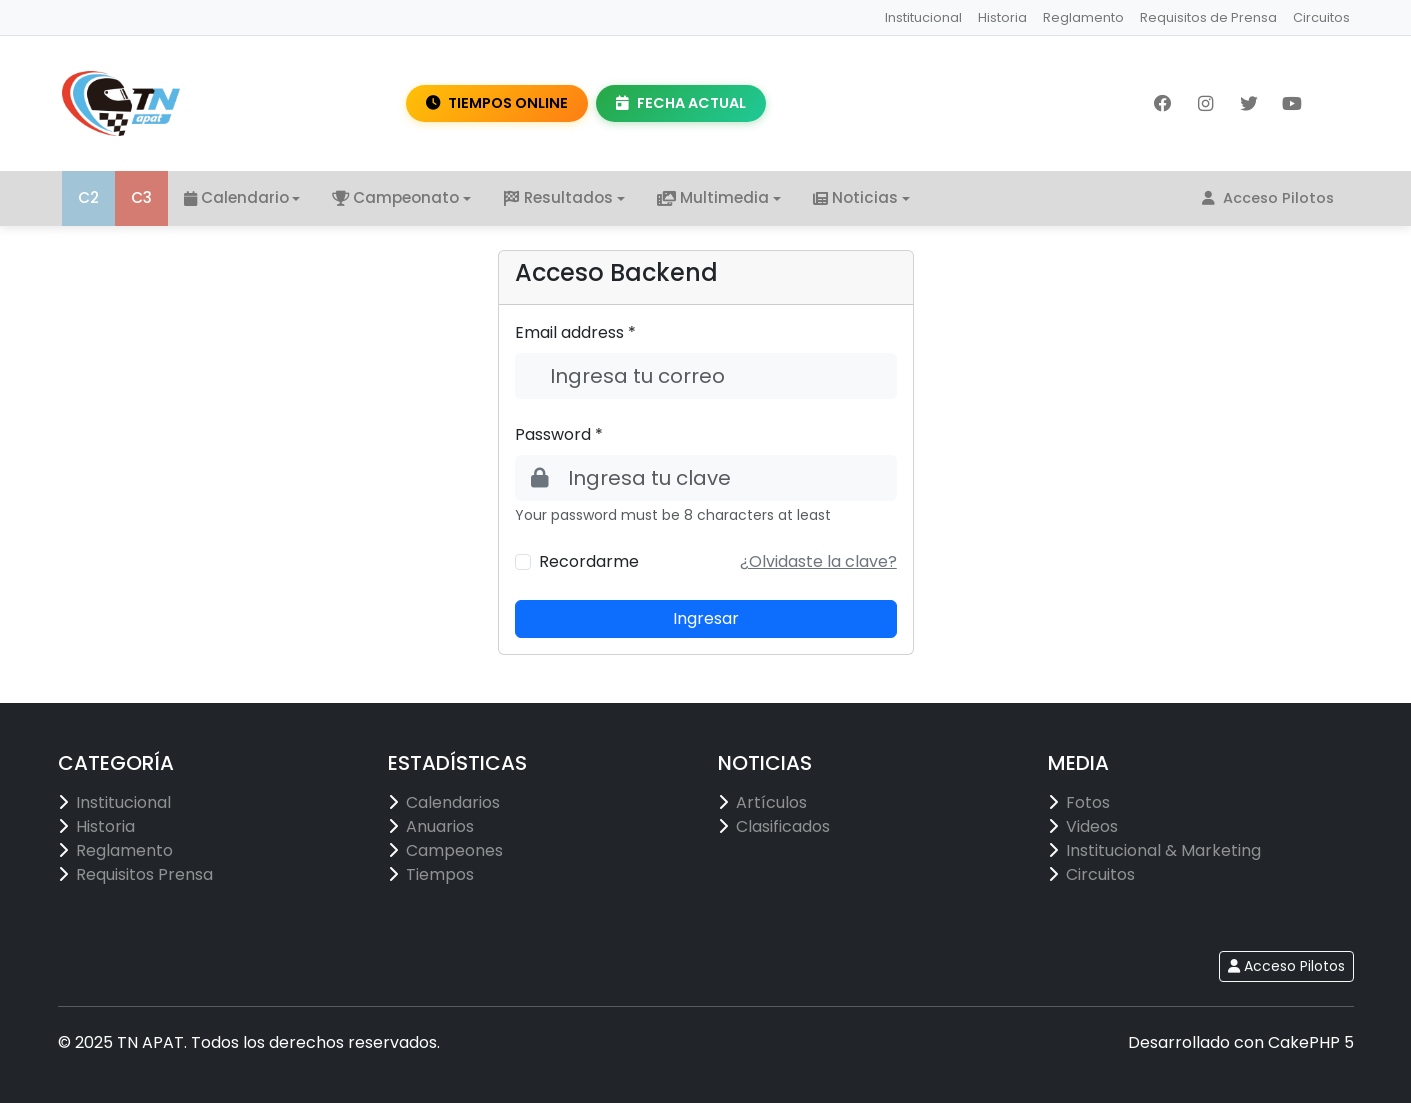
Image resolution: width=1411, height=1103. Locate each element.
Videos (1092, 826)
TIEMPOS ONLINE (497, 103)
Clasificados (783, 826)
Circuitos (1321, 17)
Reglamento (1083, 17)
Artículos (771, 802)
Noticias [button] (855, 197)
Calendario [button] (236, 197)
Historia (1002, 17)
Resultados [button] (558, 197)
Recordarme (589, 561)
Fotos (1088, 802)
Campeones (454, 850)
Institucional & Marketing (1163, 850)
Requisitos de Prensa (1208, 17)
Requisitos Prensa (144, 874)
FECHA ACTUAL (681, 103)
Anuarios (440, 826)
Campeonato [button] (395, 197)
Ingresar (706, 618)
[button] (818, 561)
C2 (88, 197)
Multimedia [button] (713, 197)
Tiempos (440, 874)
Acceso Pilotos (1268, 198)
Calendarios (453, 802)
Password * (559, 434)
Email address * (575, 332)
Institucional (923, 17)
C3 (141, 197)
